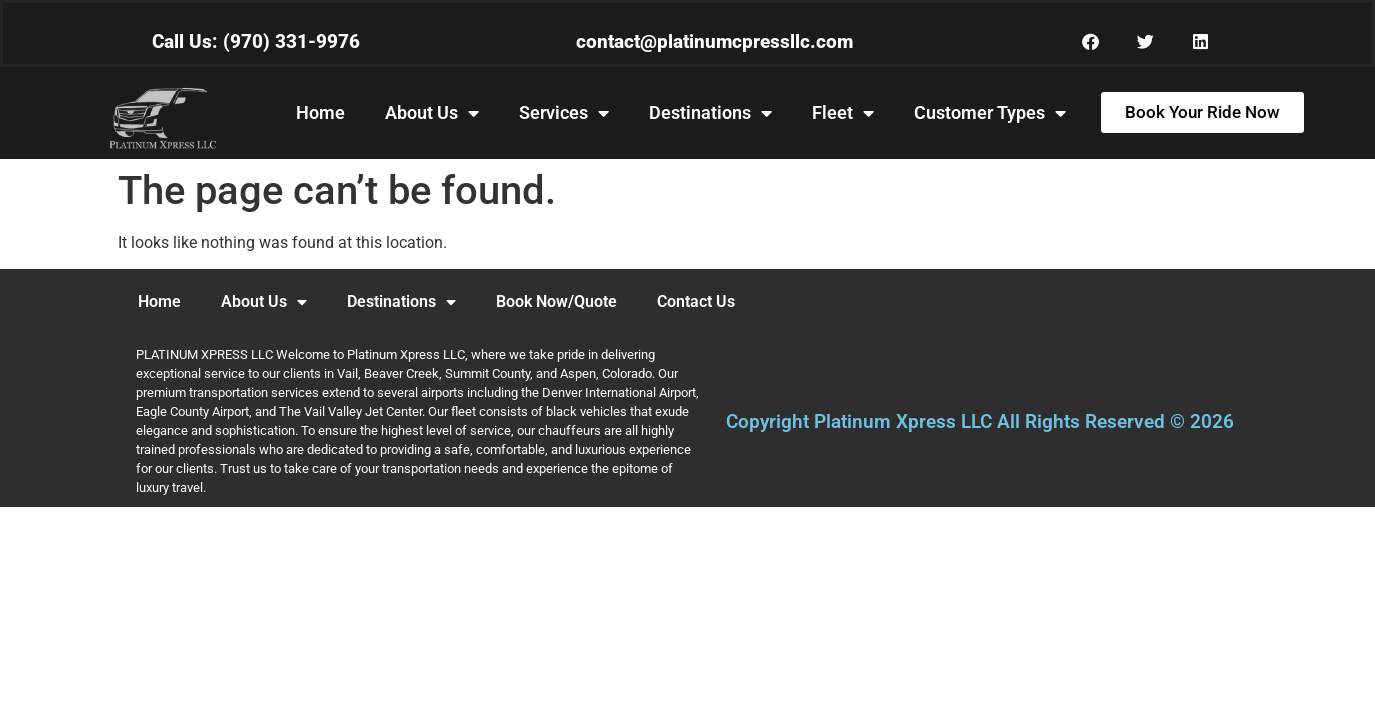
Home (320, 112)
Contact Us (696, 301)
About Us (432, 113)
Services (564, 113)
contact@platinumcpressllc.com (714, 41)
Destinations (710, 113)
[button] (1090, 41)
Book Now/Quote (556, 301)
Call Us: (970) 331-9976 (256, 41)
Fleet (843, 113)
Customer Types (990, 113)
